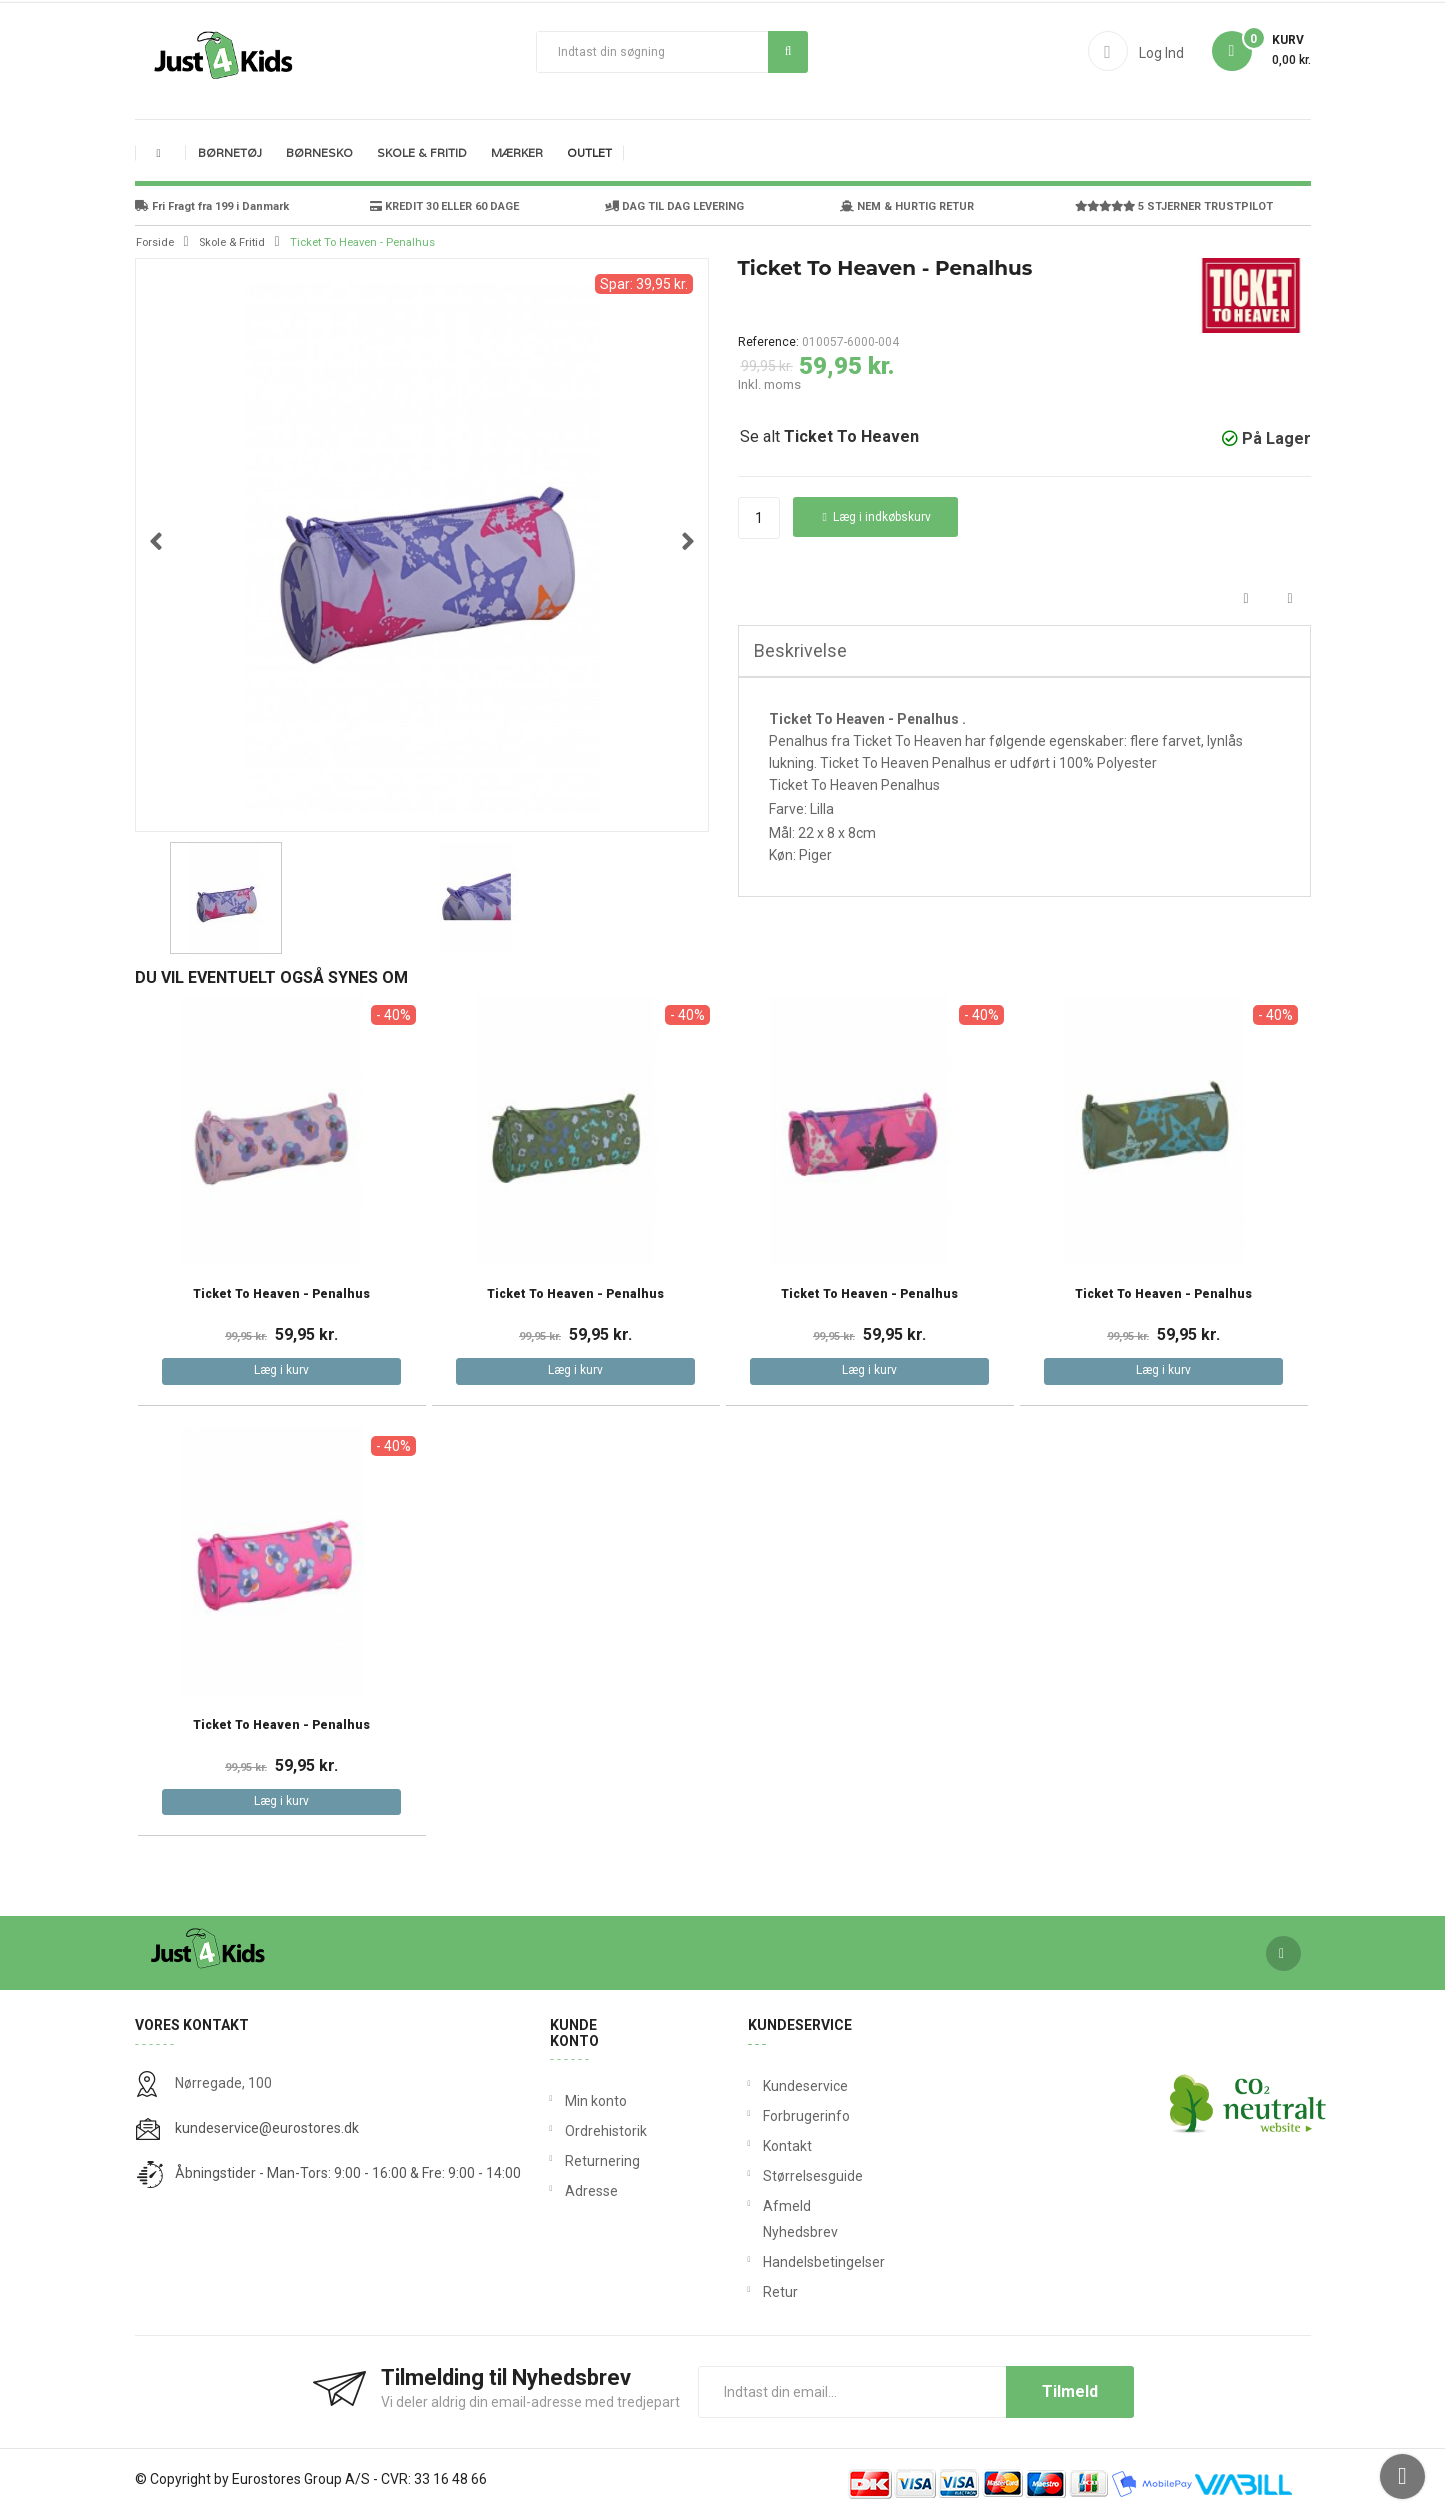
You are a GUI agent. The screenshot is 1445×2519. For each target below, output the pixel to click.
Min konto (596, 2101)
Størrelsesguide (767, 2176)
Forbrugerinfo (767, 2116)
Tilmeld (1070, 2391)
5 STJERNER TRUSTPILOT (1174, 206)
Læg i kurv (281, 1370)
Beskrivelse (800, 650)
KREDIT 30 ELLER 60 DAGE (444, 206)
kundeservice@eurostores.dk (267, 2128)
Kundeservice (767, 2086)
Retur (767, 2292)
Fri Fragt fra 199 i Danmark (212, 206)
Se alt (829, 436)
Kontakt (767, 2146)
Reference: (768, 342)
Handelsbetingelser (767, 2262)
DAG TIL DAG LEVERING (674, 206)
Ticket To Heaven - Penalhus (281, 1294)
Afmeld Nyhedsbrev (767, 2219)
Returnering (599, 2161)
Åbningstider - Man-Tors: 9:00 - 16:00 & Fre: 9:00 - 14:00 (348, 2173)
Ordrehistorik (599, 2131)
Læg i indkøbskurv (877, 517)
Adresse (591, 2191)
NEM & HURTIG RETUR (907, 206)
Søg (788, 51)
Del (1246, 599)
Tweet (1290, 599)
